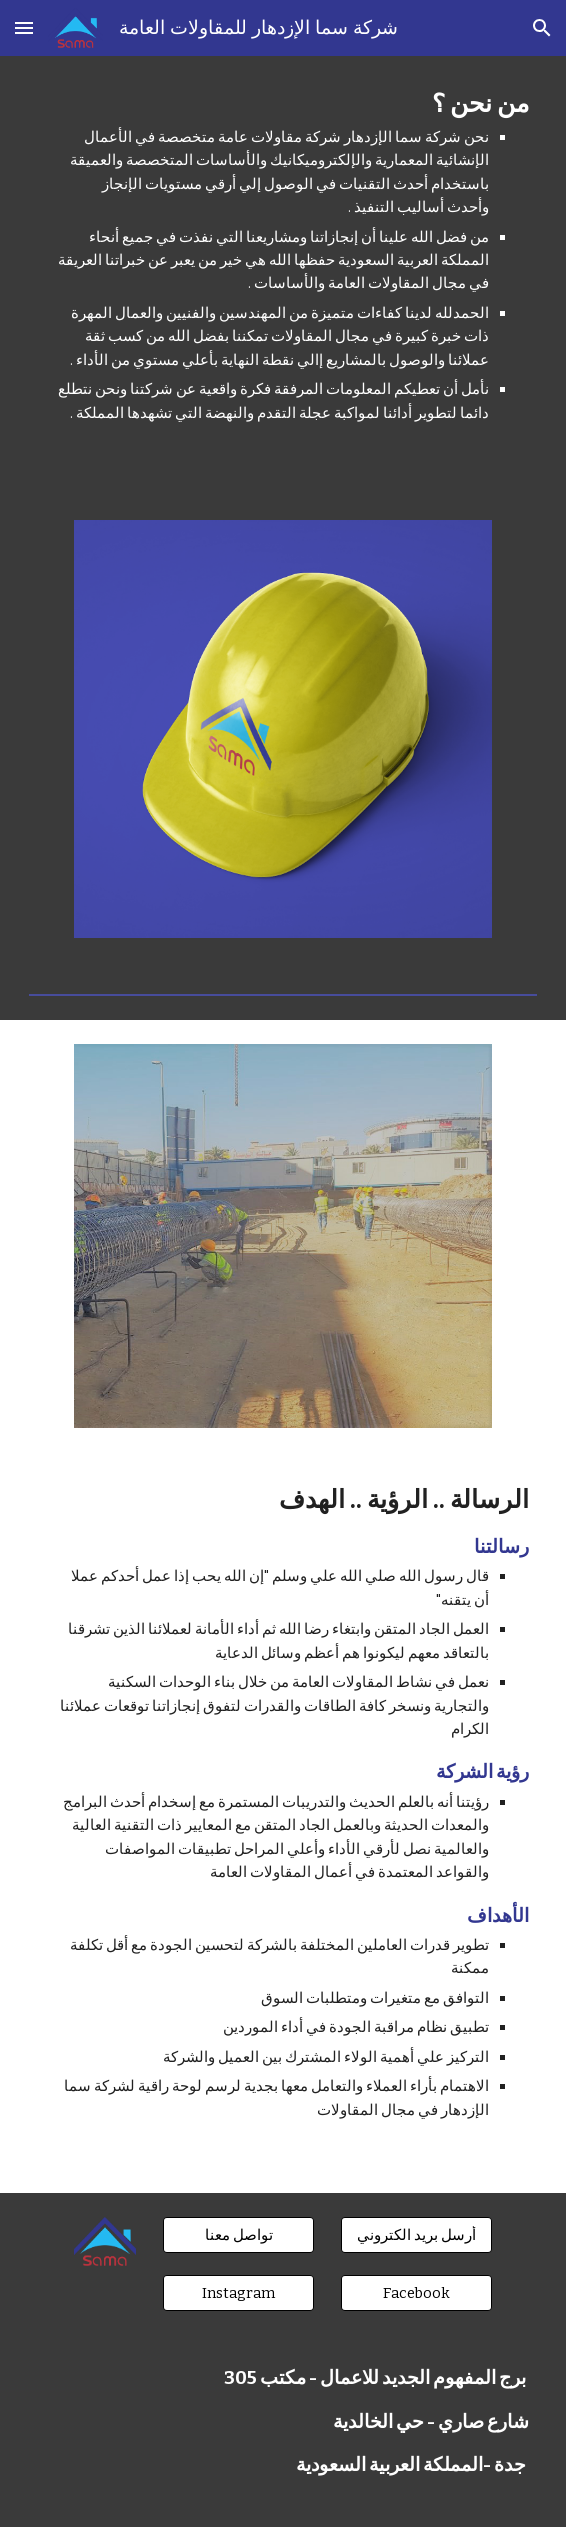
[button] (24, 27)
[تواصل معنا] (238, 2234)
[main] (282, 276)
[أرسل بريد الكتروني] (416, 2234)
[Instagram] (238, 2293)
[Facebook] (416, 2293)
